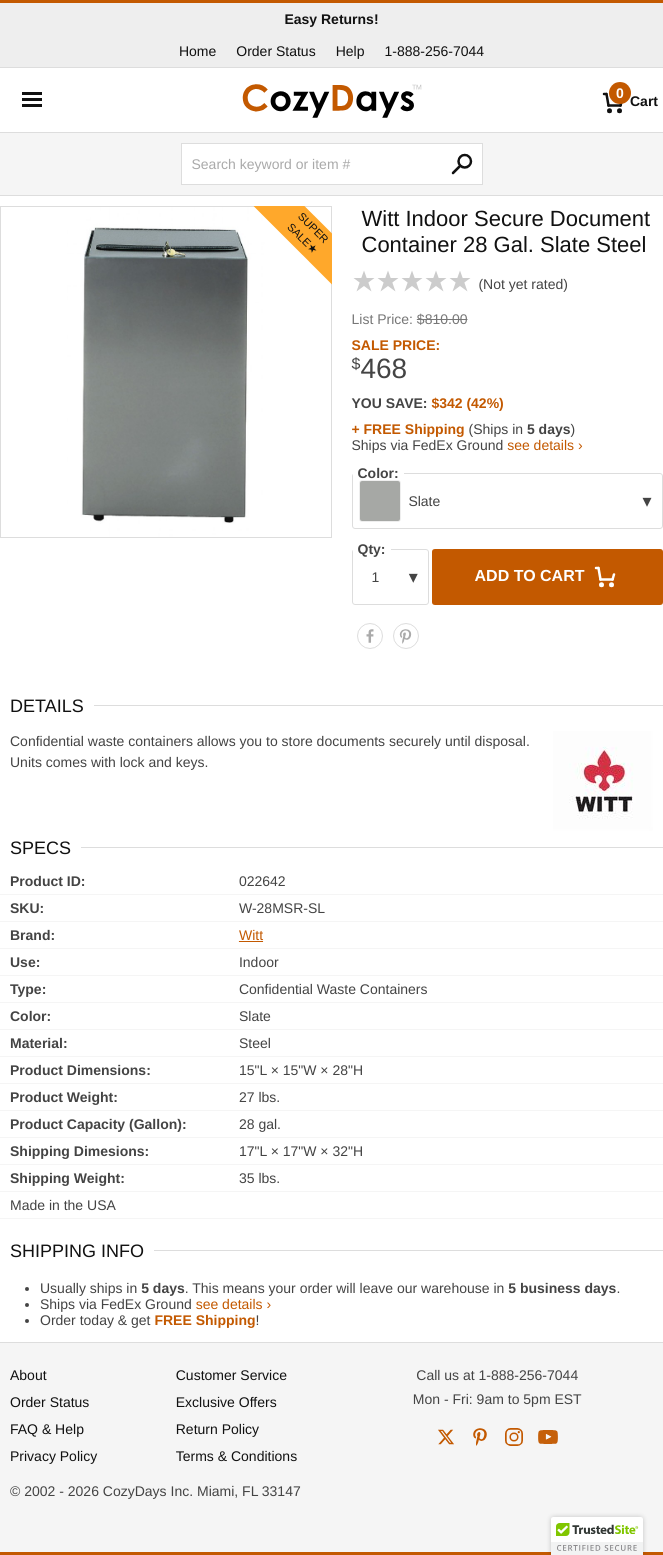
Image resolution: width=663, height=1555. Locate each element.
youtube (548, 1437)
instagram (514, 1437)
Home (197, 51)
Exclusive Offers (226, 1402)
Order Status (275, 51)
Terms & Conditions (236, 1456)
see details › (544, 445)
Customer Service (231, 1375)
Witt (251, 935)
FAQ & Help (47, 1429)
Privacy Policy (53, 1456)
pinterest (480, 1437)
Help (350, 51)
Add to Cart (548, 577)
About (28, 1375)
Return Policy (217, 1429)
